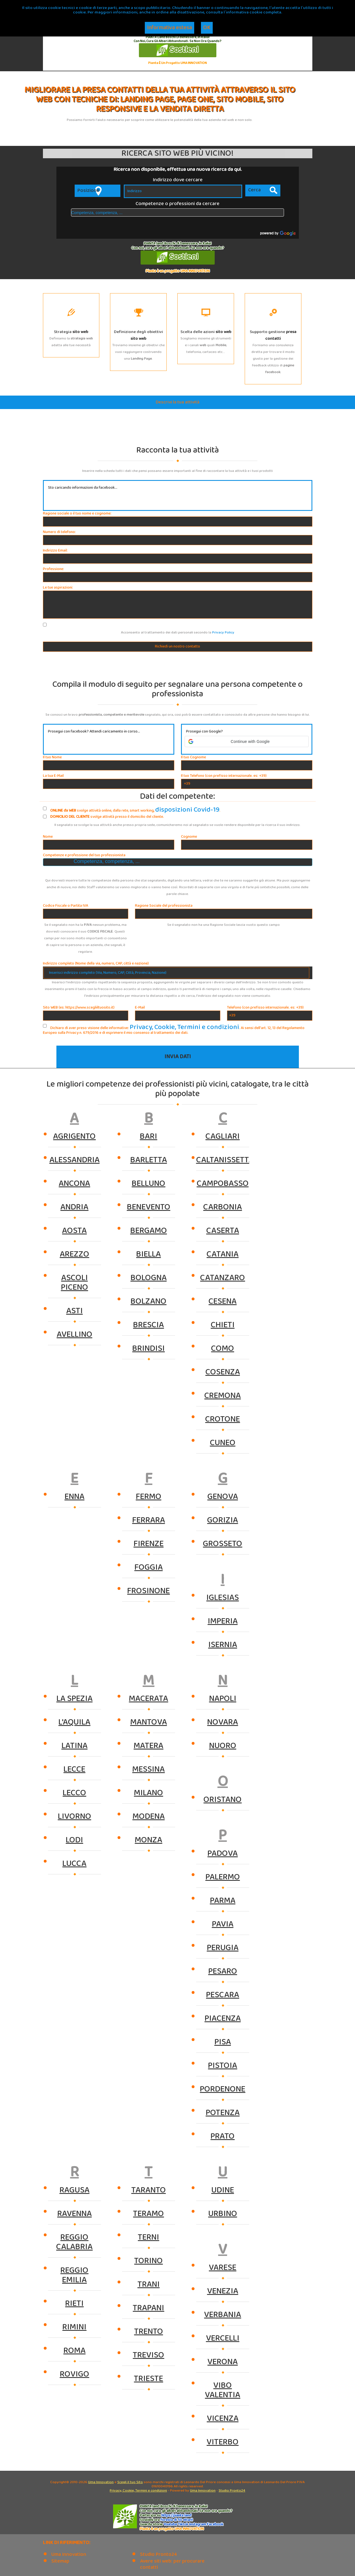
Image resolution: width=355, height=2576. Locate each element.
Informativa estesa (169, 27)
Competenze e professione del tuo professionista (84, 855)
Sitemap (60, 2560)
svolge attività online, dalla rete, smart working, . (117, 809)
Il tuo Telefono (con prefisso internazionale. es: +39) (224, 776)
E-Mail (140, 1007)
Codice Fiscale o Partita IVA (65, 905)
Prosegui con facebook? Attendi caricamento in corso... (94, 731)
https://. (176, 2514)
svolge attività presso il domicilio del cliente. (103, 816)
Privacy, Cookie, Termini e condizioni (159, 1025)
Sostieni (177, 50)
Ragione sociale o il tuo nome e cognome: (77, 513)
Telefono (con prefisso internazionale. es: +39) (265, 1007)
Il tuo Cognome (193, 757)
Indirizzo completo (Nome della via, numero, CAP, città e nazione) (96, 963)
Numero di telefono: (59, 532)
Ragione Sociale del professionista (164, 905)
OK (206, 27)
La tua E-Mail (53, 776)
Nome (48, 836)
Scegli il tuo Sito (130, 2481)
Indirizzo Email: (55, 550)
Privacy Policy (223, 632)
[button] (247, 741)
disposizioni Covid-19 (173, 808)
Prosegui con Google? (204, 731)
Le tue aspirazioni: (58, 588)
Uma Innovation (101, 2481)
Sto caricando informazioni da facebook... (82, 488)
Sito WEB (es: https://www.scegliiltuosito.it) (78, 1007)
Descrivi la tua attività (178, 402)
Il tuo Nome (52, 757)
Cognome (189, 836)
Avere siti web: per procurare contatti (172, 2563)
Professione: (53, 569)
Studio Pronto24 (232, 2490)
